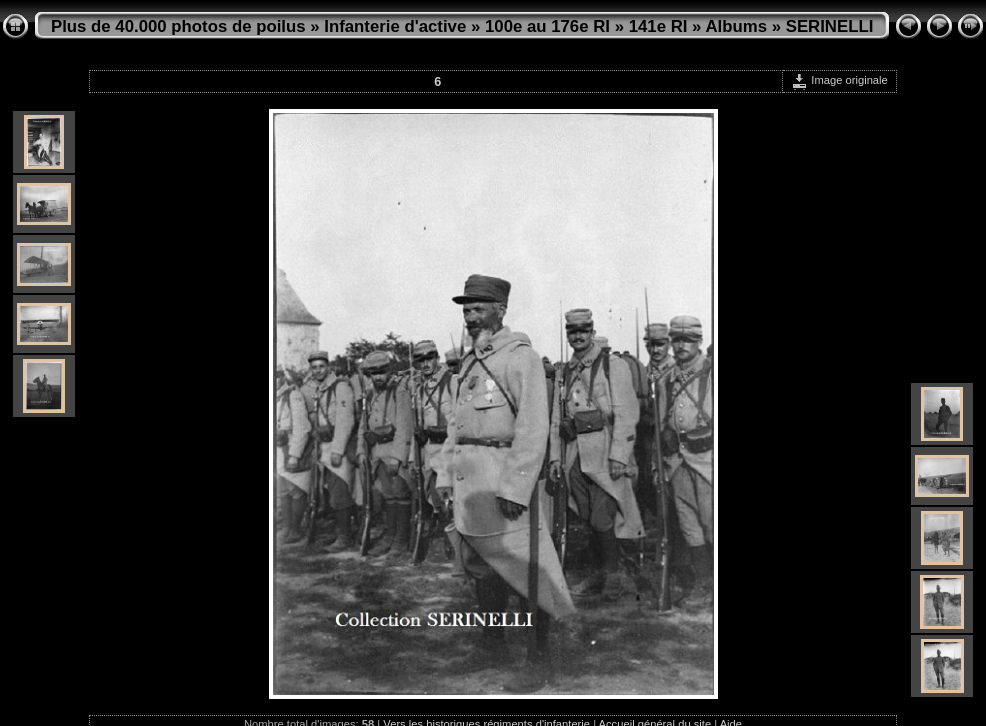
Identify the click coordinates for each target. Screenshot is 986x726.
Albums (736, 26)
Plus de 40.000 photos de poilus (178, 26)
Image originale (839, 80)
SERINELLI (830, 26)
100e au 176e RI (547, 26)
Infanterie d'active (395, 26)
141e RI (658, 26)
